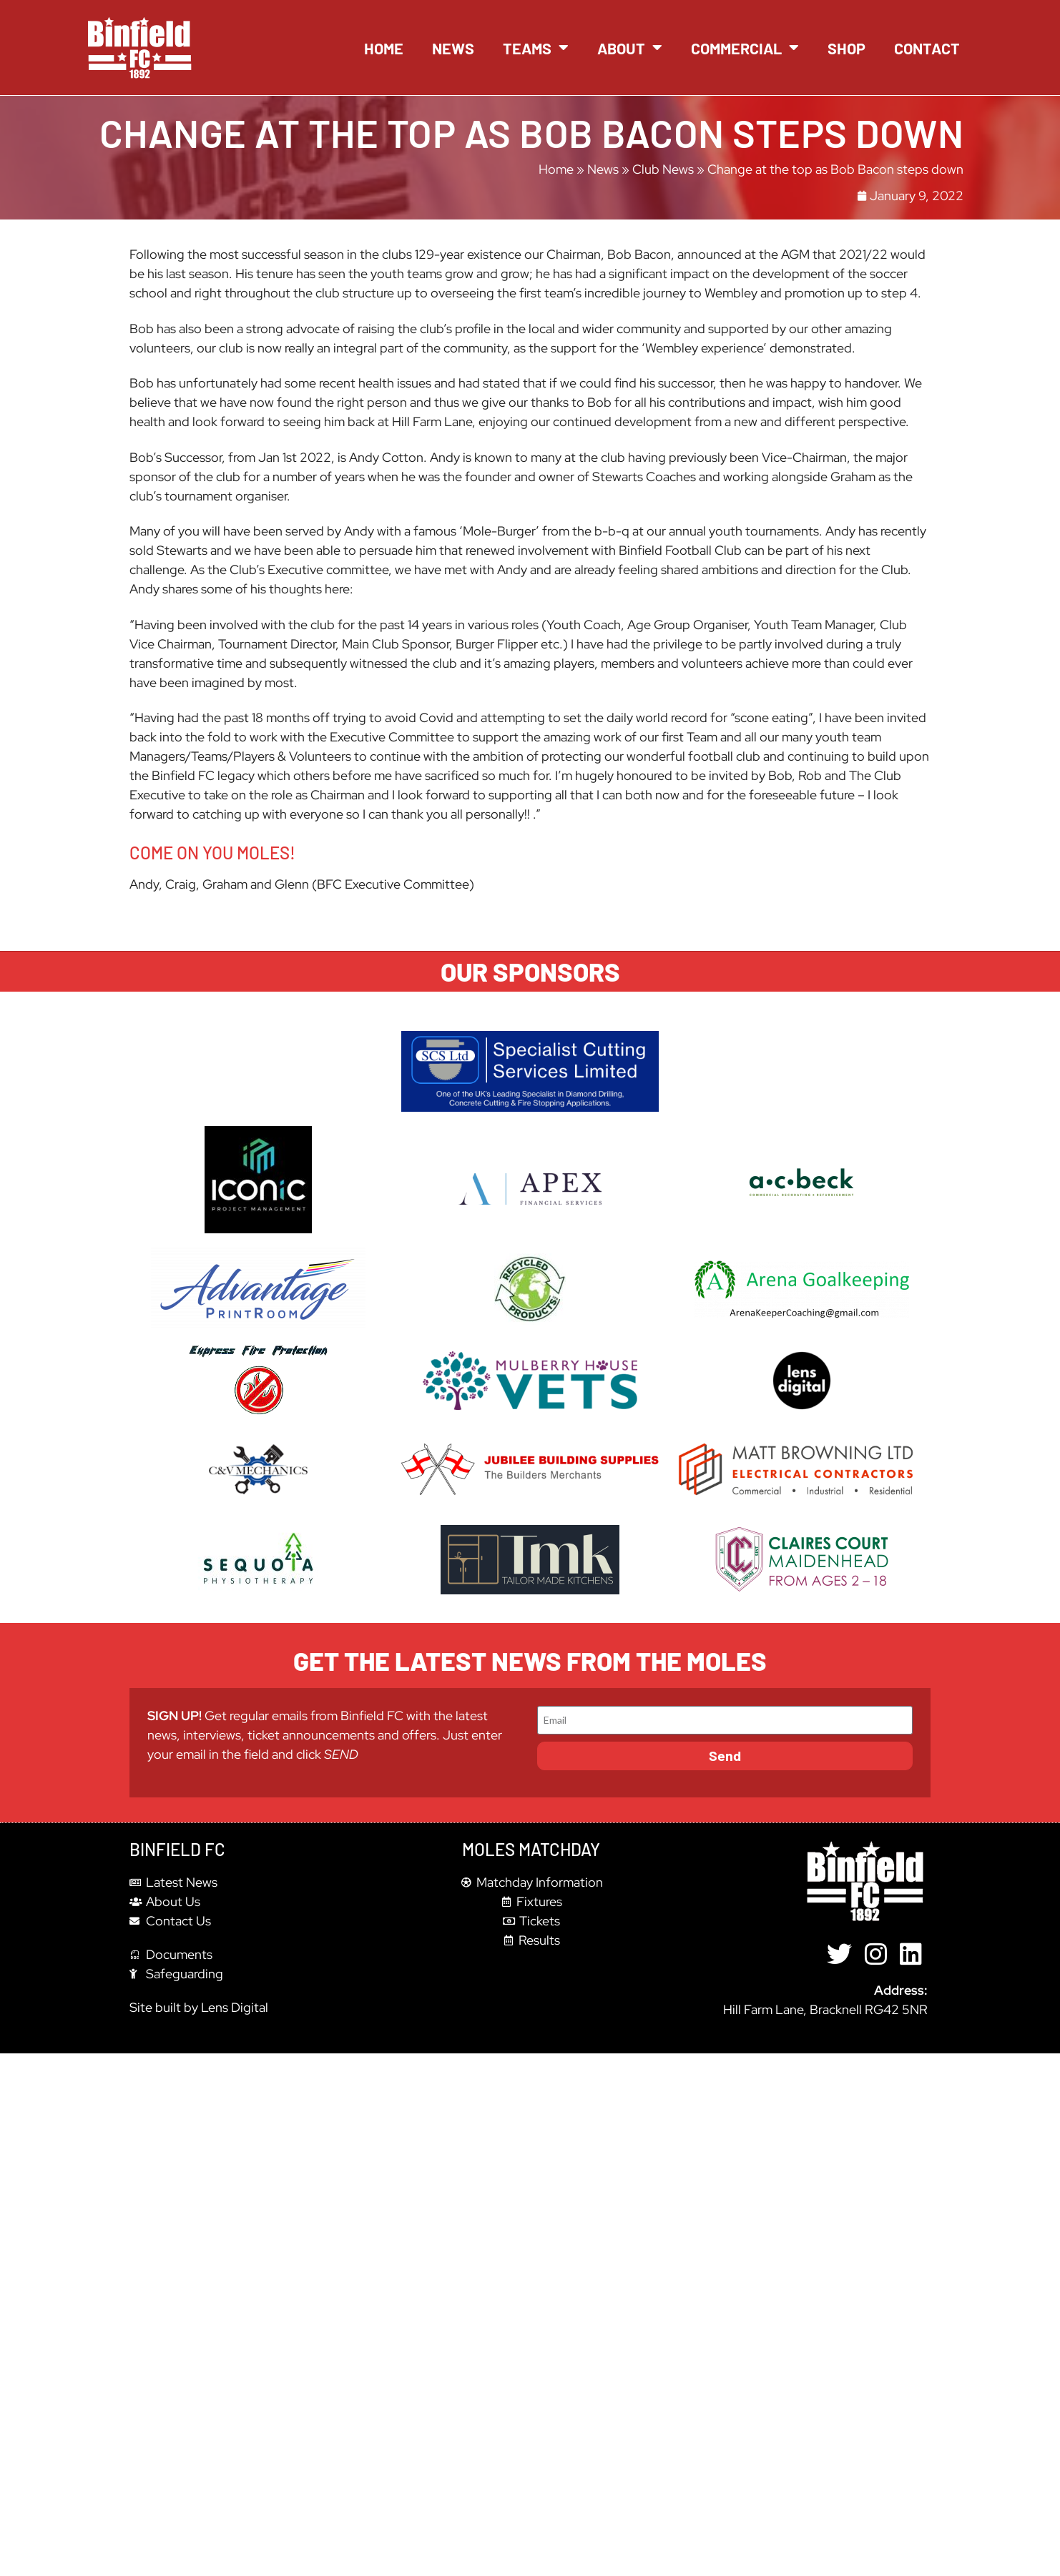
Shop (846, 48)
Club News (663, 169)
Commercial (745, 48)
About (629, 48)
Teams (536, 48)
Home (383, 48)
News (453, 48)
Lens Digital (234, 2007)
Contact (927, 48)
